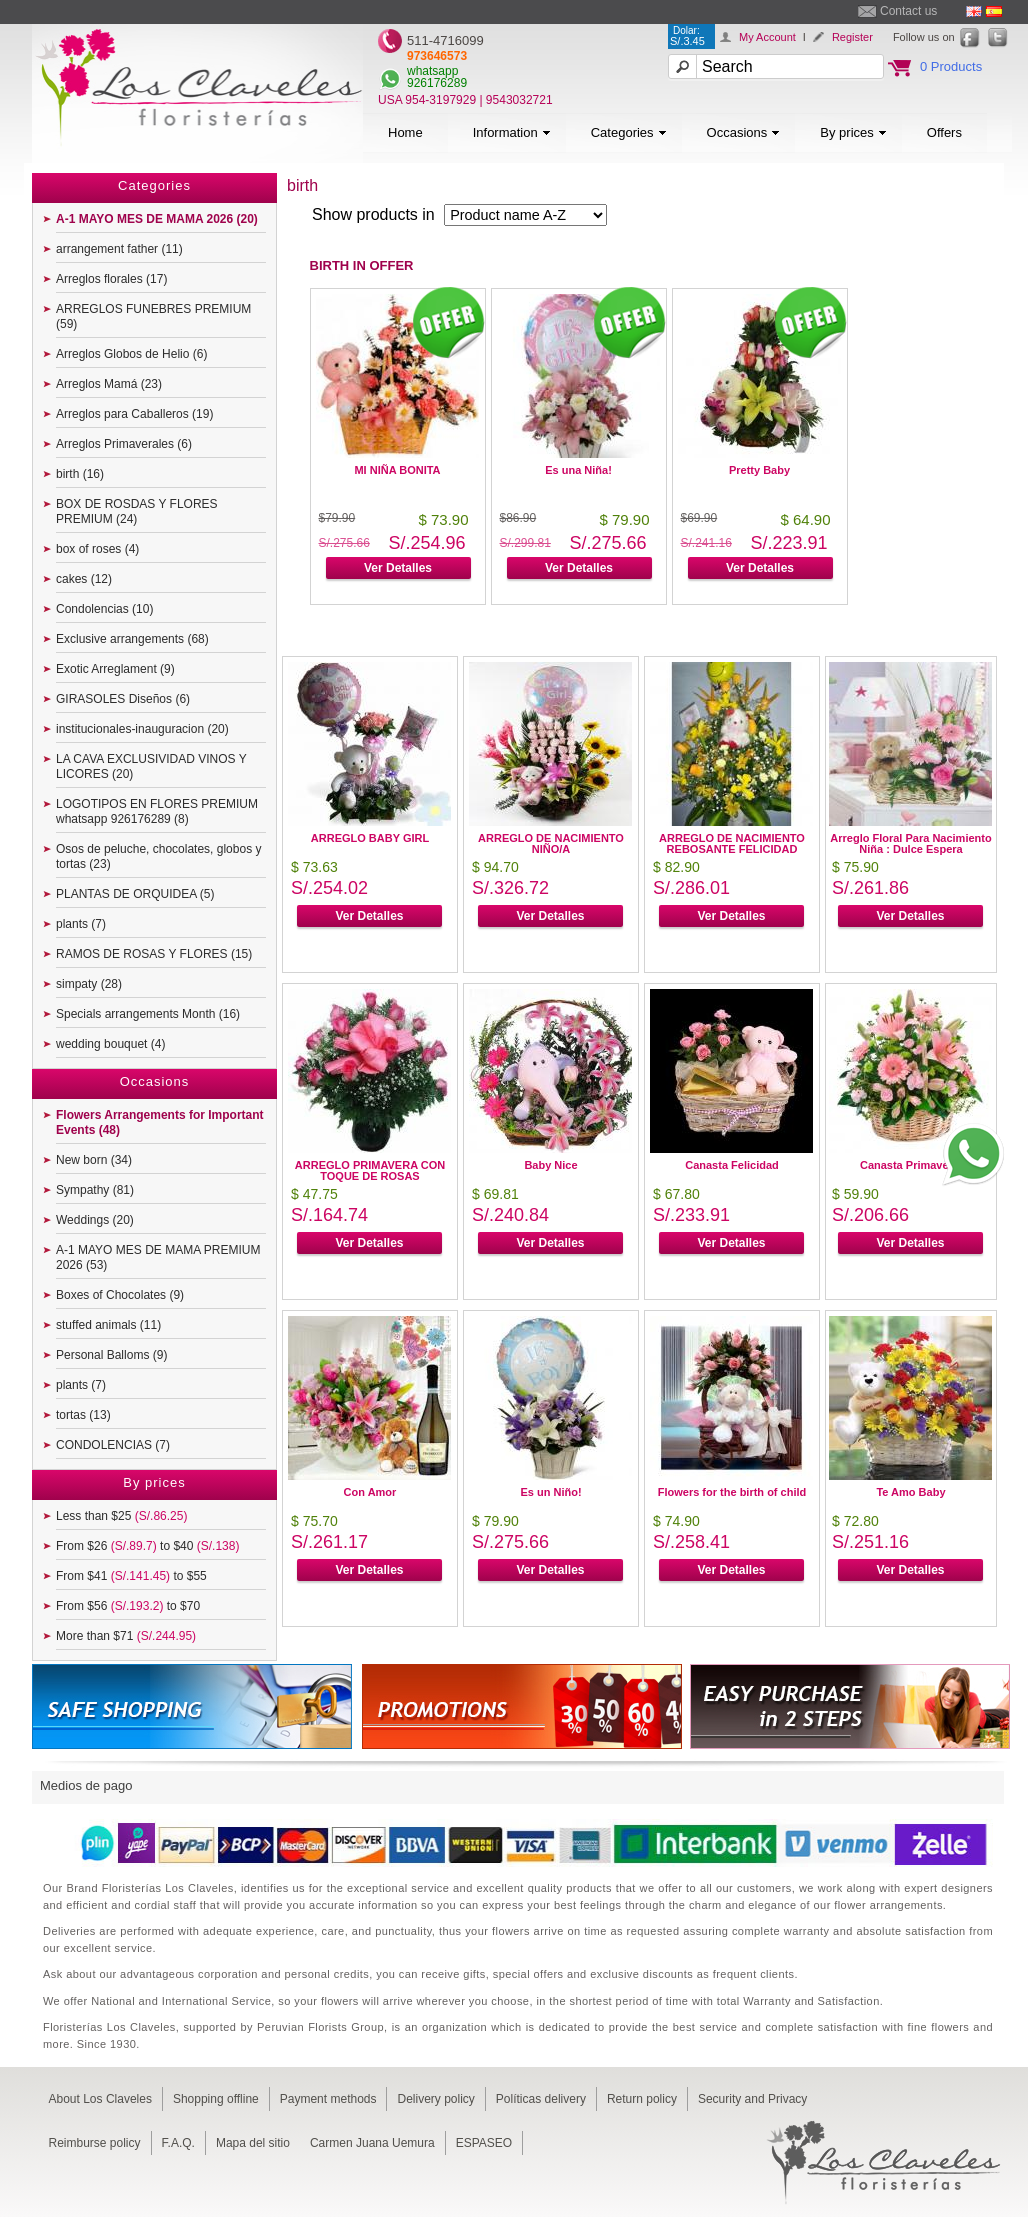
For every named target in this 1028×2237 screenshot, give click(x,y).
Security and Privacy (752, 2099)
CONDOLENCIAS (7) (113, 1445)
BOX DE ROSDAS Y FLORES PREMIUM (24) (137, 511)
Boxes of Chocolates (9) (120, 1295)
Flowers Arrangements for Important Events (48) (160, 1122)
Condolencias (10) (104, 609)
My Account (767, 37)
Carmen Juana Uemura (372, 2143)
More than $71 (126, 1636)
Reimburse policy (95, 2143)
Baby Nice (550, 1165)
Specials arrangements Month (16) (148, 1014)
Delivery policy (435, 2099)
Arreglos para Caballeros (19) (134, 414)
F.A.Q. (178, 2143)
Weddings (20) (95, 1220)
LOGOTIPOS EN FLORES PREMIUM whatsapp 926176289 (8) (157, 811)
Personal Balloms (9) (111, 1355)
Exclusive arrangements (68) (132, 639)
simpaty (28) (89, 984)
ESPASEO (484, 2143)
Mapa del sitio (253, 2143)
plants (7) (81, 924)
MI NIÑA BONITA (397, 470)
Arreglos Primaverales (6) (124, 444)
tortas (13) (83, 1415)
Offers (944, 132)
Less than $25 (121, 1516)
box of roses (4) (97, 549)
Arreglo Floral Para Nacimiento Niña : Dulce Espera (910, 843)
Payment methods (328, 2099)
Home (405, 132)
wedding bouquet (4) (110, 1044)
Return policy (642, 2099)
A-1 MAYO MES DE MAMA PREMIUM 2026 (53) (158, 1257)
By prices (853, 132)
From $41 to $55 (131, 1576)
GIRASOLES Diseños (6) (123, 699)
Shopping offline (216, 2099)
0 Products (951, 66)
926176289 (437, 83)
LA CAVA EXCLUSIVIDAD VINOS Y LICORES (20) (151, 766)
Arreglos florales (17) (111, 279)
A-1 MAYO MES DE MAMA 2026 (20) (157, 219)
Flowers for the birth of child (732, 1492)
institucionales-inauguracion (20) (142, 729)
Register (852, 37)
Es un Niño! (550, 1492)
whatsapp (432, 71)
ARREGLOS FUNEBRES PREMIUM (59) (153, 316)
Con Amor (370, 1492)
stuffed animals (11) (108, 1325)
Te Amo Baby (910, 1492)
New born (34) (94, 1160)
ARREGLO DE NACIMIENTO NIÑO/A (551, 843)
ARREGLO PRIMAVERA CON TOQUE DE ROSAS (370, 1170)
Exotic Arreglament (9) (115, 669)
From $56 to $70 (128, 1606)
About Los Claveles (100, 2099)
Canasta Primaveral (911, 1165)
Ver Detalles (398, 568)
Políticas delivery (541, 2099)
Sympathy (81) (95, 1190)
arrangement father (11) (119, 249)
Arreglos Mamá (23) (109, 384)
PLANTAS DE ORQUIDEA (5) (135, 894)
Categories (629, 132)
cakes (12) (84, 579)
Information (512, 132)
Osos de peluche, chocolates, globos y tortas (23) (158, 856)
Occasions (744, 132)
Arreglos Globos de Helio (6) (131, 354)
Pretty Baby (759, 470)
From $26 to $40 (147, 1546)
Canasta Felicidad (732, 1165)
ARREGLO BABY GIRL (370, 838)
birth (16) (80, 474)
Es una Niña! (578, 470)
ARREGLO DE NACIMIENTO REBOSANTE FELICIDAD (732, 843)
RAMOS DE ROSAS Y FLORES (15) (154, 954)
